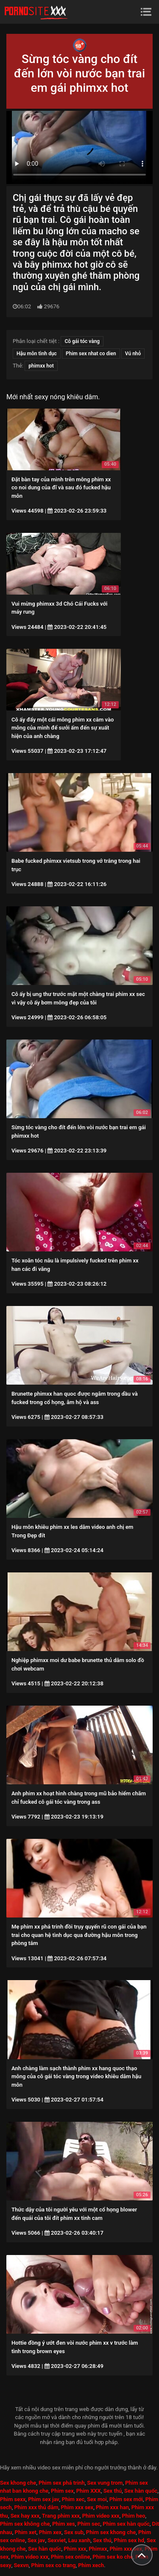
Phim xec (73, 2499)
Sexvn (21, 2565)
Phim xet (25, 2532)
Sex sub (74, 2532)
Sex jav (36, 2540)
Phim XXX (88, 2491)
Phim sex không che (25, 2524)
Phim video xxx (101, 2516)
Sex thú (112, 2491)
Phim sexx (12, 2499)
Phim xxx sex (77, 2507)
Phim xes (63, 2524)
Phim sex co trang (53, 2565)
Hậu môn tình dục (37, 354)
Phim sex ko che (112, 2557)
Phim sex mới (126, 2499)
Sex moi (97, 2499)
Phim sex (62, 2491)
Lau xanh (79, 2540)
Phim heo (133, 2516)
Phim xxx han (112, 2507)
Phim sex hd (129, 2540)
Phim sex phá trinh (62, 2483)
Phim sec (89, 2524)
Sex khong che (18, 2483)
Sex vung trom (105, 2483)
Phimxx (98, 2549)
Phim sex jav (43, 2499)
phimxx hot (41, 366)
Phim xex (50, 2532)
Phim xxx (75, 2549)
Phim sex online (70, 2557)
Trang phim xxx (61, 2516)
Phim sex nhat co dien (91, 354)
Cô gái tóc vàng (82, 341)
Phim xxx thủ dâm (36, 2507)
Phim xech (91, 2565)
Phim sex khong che (111, 2532)
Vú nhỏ (133, 354)
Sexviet (56, 2540)
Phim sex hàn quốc (126, 2524)
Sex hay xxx (25, 2516)
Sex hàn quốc (140, 2491)
